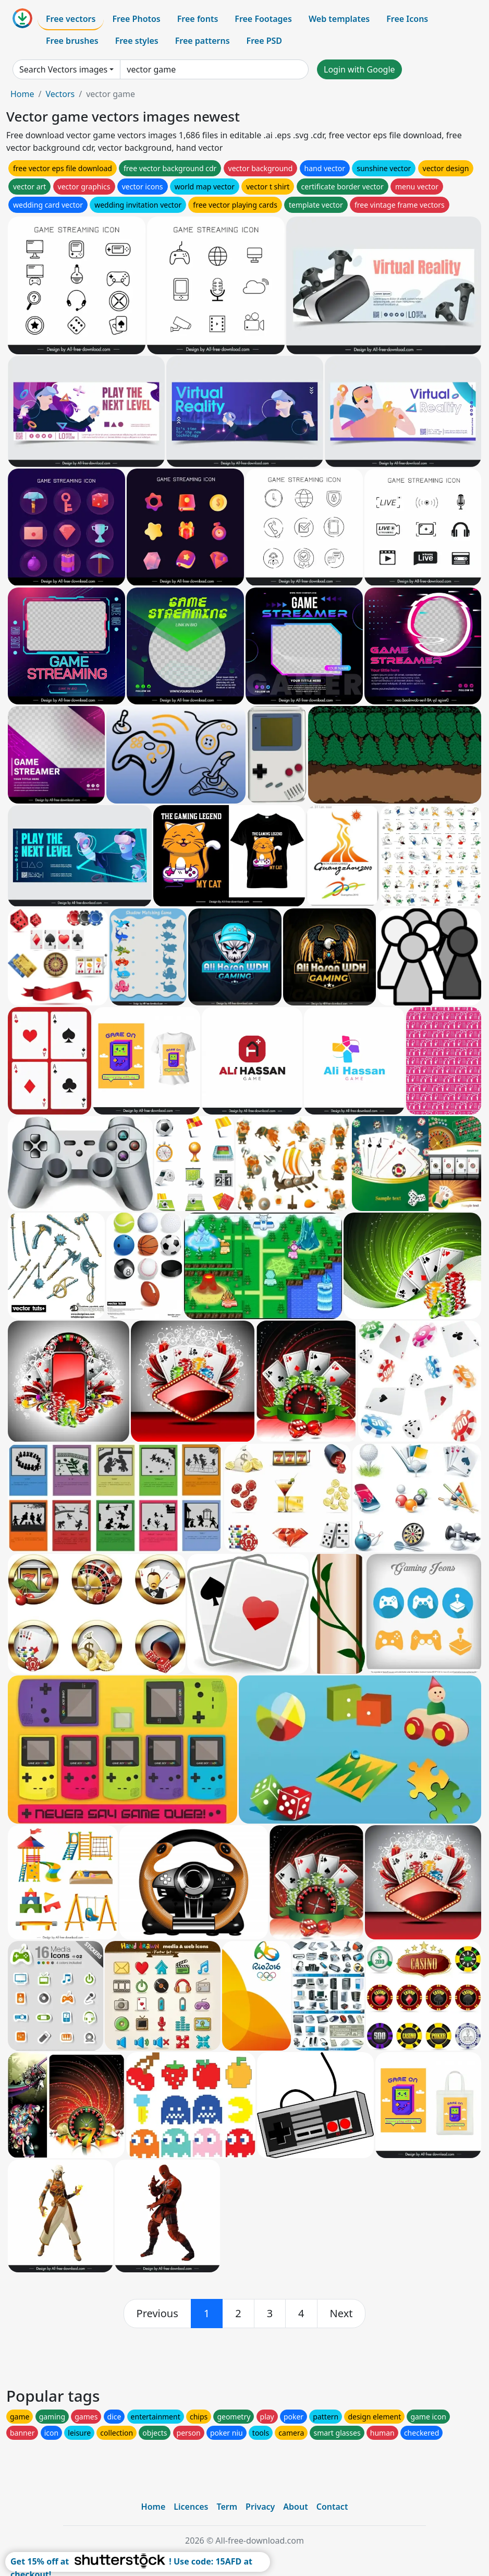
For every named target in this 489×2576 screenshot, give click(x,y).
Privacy (260, 2506)
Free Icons (407, 19)
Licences (191, 2506)
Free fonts (197, 19)
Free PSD (264, 40)
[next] (341, 2313)
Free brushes (72, 40)
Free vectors (70, 19)
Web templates (339, 19)
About (295, 2506)
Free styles (136, 40)
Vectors (60, 94)
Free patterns (202, 40)
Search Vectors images (63, 69)
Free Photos (136, 19)
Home (22, 94)
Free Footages (263, 19)
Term (226, 2506)
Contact (332, 2506)
